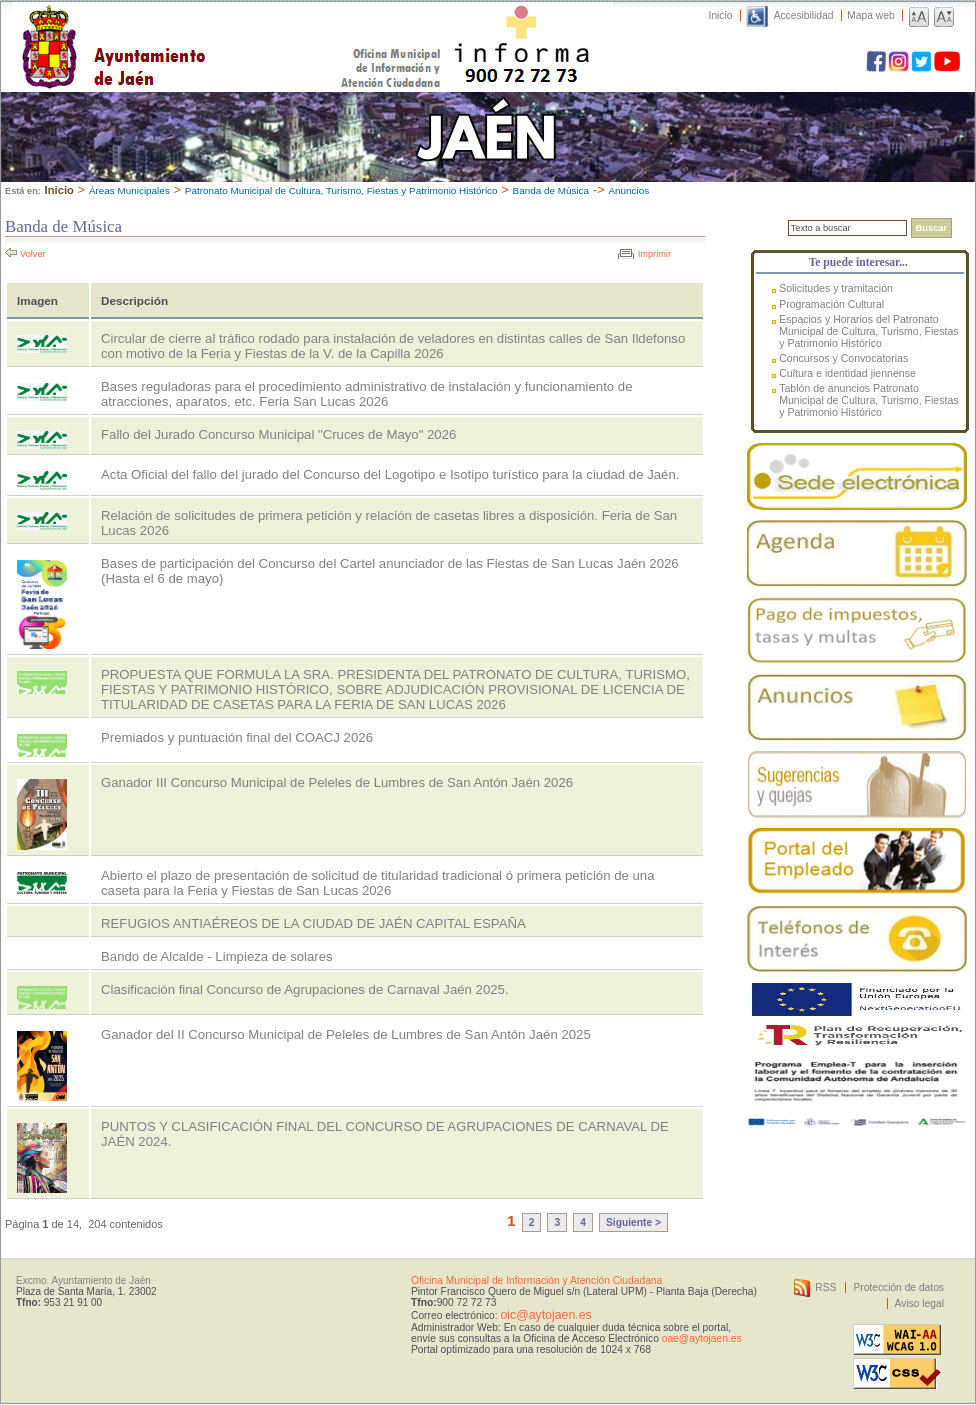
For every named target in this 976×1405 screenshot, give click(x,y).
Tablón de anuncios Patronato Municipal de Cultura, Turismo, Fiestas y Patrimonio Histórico (868, 400)
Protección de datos (898, 1287)
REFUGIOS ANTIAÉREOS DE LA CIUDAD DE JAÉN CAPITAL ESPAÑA (313, 923)
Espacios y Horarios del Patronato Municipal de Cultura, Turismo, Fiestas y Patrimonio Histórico (868, 331)
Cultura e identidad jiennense (847, 373)
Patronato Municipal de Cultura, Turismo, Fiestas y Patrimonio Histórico (341, 190)
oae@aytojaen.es (702, 1338)
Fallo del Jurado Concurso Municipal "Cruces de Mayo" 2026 (278, 434)
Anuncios (628, 190)
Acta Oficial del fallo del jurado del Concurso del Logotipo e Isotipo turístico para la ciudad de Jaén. (390, 474)
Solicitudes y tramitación (836, 288)
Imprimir (654, 254)
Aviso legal (919, 1303)
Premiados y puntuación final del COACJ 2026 (237, 737)
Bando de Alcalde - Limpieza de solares (217, 956)
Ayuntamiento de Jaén (200, 27)
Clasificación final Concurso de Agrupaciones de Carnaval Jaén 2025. (305, 989)
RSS (825, 1287)
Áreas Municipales (129, 190)
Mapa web (870, 15)
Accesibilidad (804, 15)
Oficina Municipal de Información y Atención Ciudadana (536, 1280)
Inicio (721, 15)
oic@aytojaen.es (545, 1315)
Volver (33, 254)
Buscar (931, 228)
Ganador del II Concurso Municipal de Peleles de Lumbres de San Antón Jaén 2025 (346, 1034)
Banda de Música (551, 190)
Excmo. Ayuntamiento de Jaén (83, 1280)
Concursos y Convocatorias (843, 358)
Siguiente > (633, 1222)
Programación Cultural (831, 304)
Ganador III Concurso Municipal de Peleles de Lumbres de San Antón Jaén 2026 (337, 782)
